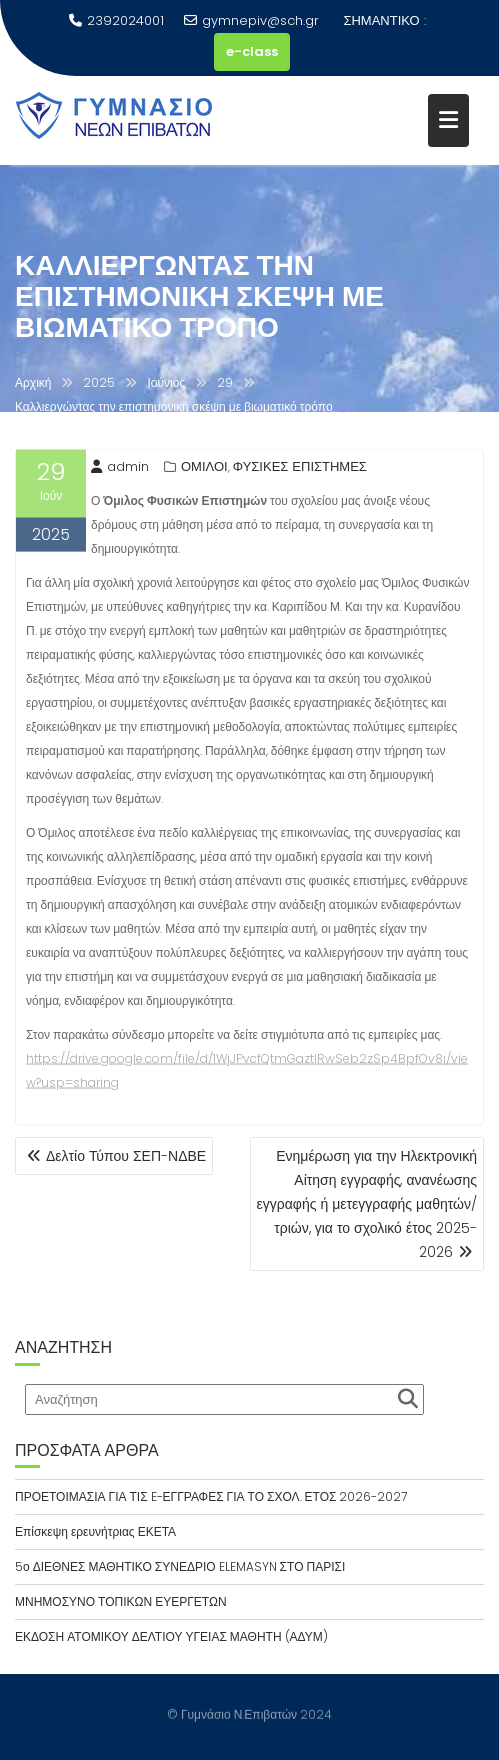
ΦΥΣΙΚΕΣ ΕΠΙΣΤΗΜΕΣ (300, 468)
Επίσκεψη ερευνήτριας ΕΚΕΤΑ (95, 1531)
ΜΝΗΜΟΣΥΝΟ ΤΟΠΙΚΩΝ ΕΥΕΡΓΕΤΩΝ (121, 1601)
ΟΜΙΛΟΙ (204, 468)
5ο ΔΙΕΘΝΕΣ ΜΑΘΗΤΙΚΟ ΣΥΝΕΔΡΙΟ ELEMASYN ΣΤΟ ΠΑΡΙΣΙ (180, 1566)
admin (120, 468)
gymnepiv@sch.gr (251, 20)
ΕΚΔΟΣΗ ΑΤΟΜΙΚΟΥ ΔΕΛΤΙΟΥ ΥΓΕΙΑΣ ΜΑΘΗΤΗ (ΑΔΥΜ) (171, 1636)
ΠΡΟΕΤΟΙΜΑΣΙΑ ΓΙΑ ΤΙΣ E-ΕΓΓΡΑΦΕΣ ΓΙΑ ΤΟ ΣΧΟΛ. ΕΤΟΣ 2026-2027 (211, 1496)
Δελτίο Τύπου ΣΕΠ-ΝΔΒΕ (126, 1156)
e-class (252, 51)
